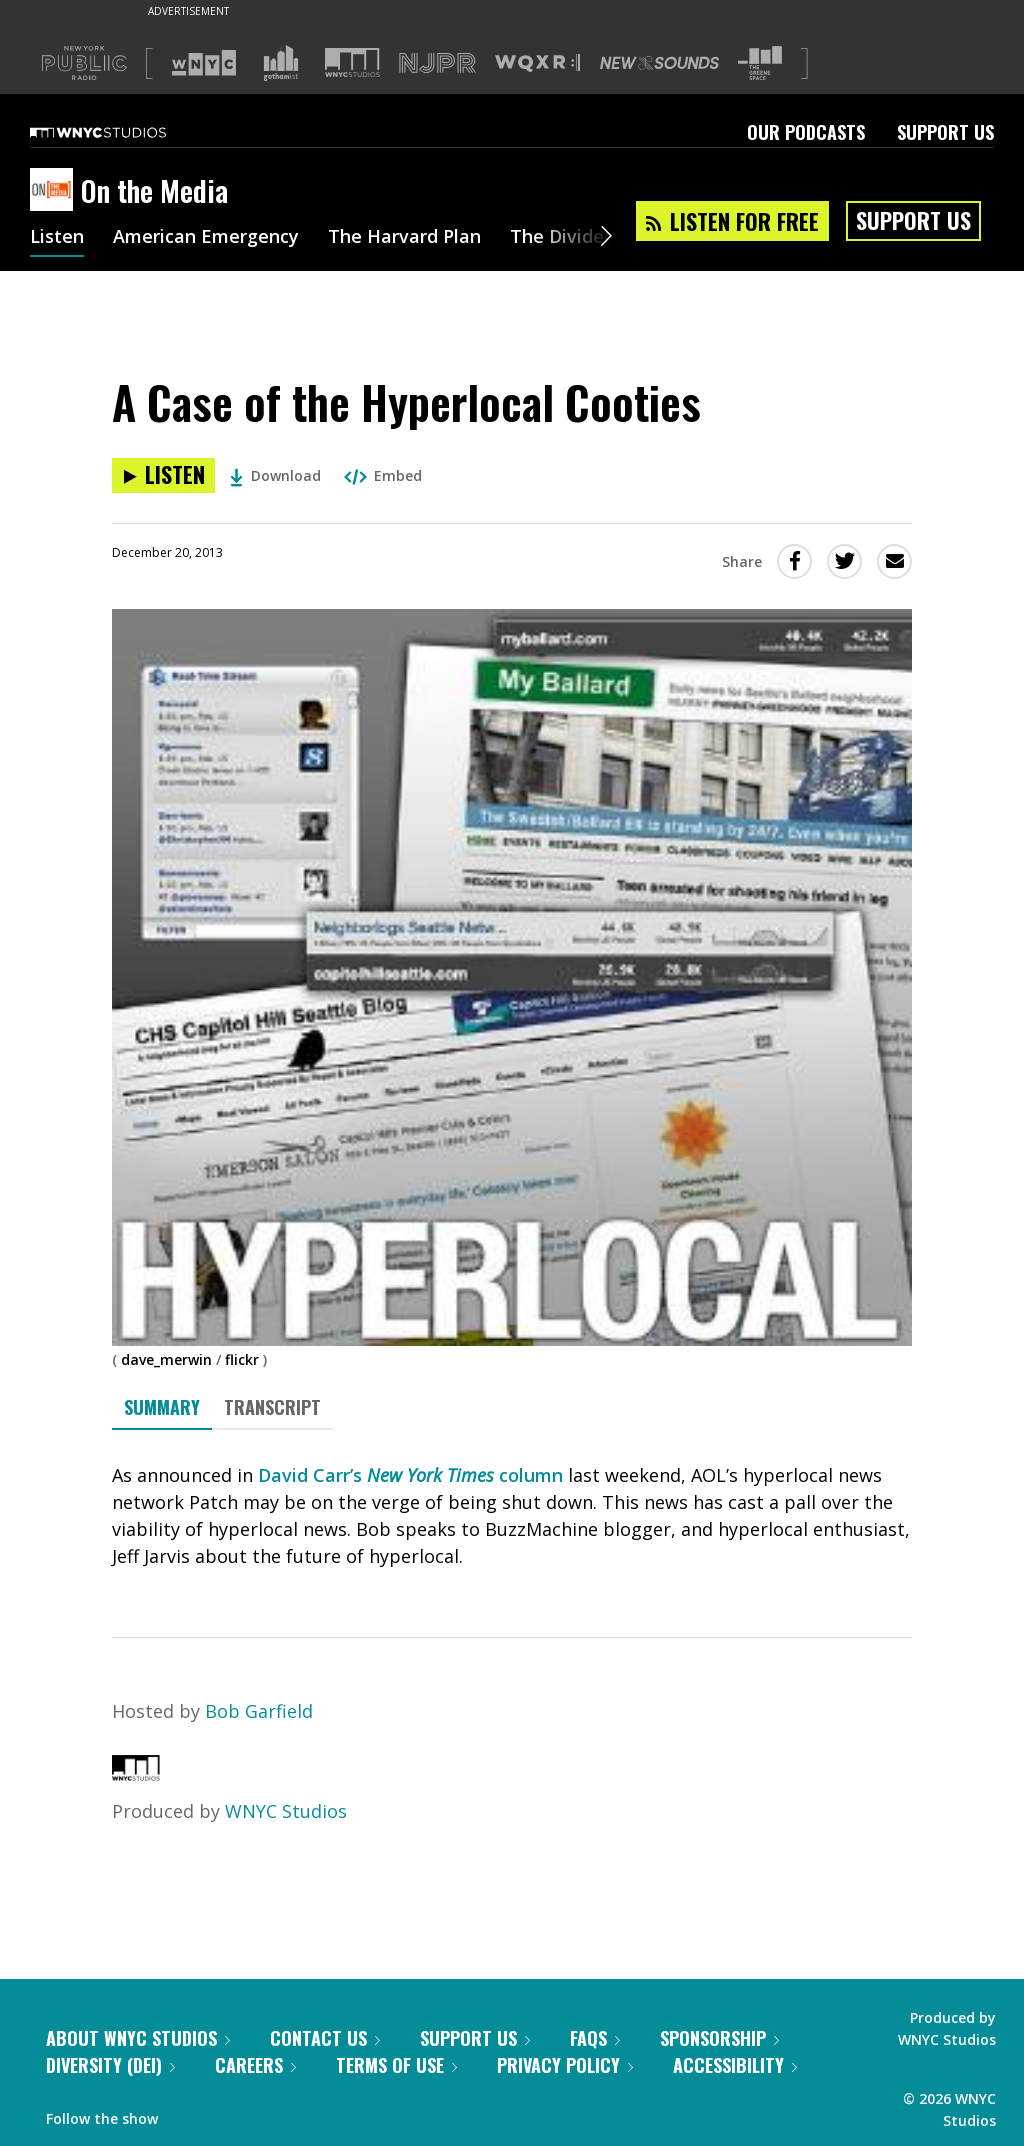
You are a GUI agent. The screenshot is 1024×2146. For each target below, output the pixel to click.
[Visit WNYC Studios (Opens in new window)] (352, 62)
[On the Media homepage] (55, 191)
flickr (242, 1359)
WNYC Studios (286, 1811)
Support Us (945, 132)
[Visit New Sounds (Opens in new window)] (659, 63)
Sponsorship (719, 2038)
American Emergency (206, 238)
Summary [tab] (162, 1407)
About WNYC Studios (138, 2038)
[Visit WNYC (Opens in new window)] (204, 63)
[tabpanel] (512, 1516)
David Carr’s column (410, 1475)
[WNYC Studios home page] (123, 132)
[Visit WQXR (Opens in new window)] (537, 63)
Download (275, 475)
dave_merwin (166, 1359)
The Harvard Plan (404, 238)
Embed (383, 475)
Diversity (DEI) (110, 2065)
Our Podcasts (806, 132)
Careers (255, 2065)
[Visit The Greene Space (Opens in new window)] (760, 63)
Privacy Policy (565, 2065)
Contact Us (325, 2038)
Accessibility (735, 2065)
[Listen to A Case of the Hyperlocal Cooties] (163, 475)
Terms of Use (396, 2065)
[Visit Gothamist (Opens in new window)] (281, 63)
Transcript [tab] (272, 1407)
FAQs (595, 2038)
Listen (57, 238)
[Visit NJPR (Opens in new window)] (437, 63)
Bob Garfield (259, 1711)
